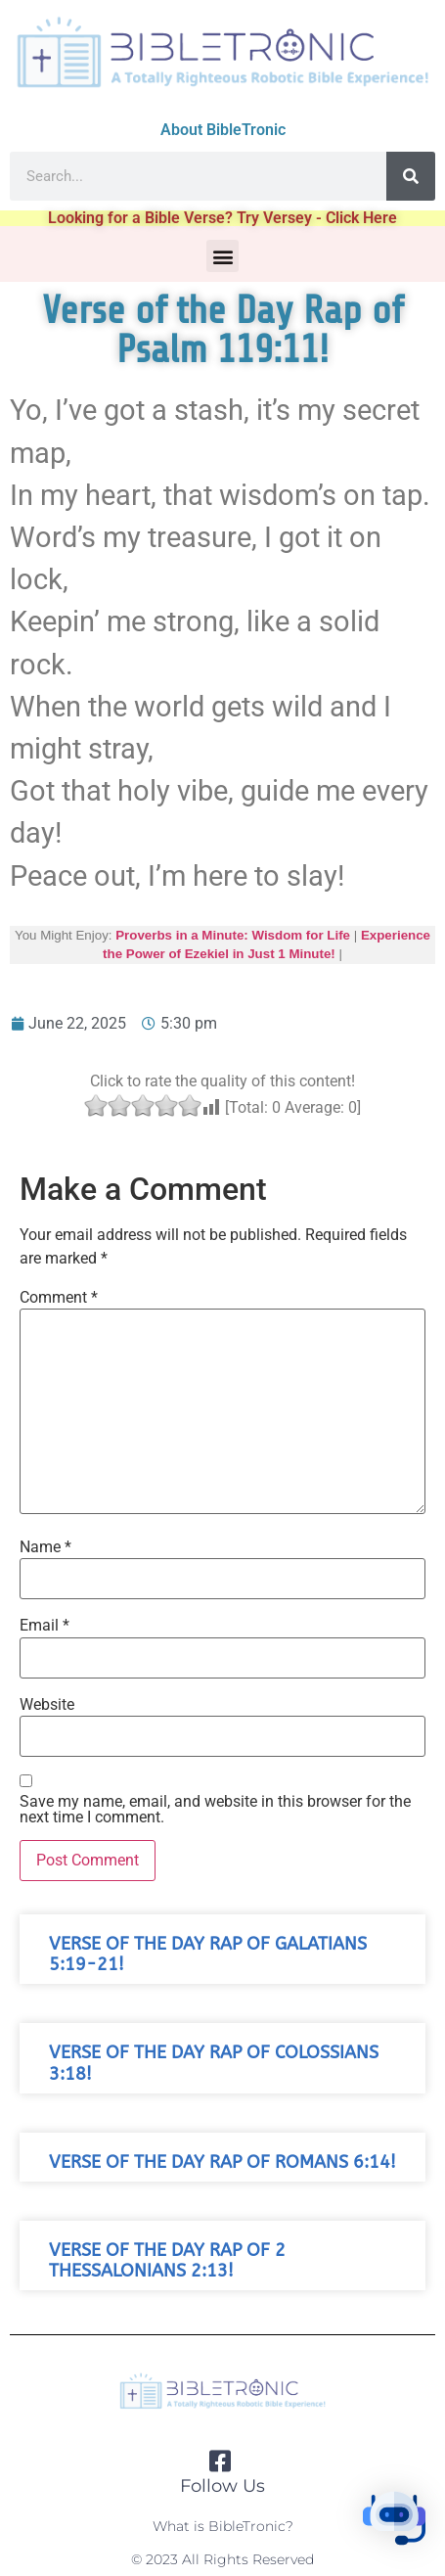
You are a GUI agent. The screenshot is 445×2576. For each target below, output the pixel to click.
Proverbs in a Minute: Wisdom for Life (232, 935)
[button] (222, 256)
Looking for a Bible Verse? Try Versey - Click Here (222, 217)
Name (45, 1547)
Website (47, 1705)
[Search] (410, 176)
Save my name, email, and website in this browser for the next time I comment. (215, 1809)
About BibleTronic (223, 129)
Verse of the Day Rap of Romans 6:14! (222, 2162)
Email (44, 1625)
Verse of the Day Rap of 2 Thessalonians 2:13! (167, 2260)
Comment (59, 1298)
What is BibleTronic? (223, 2526)
